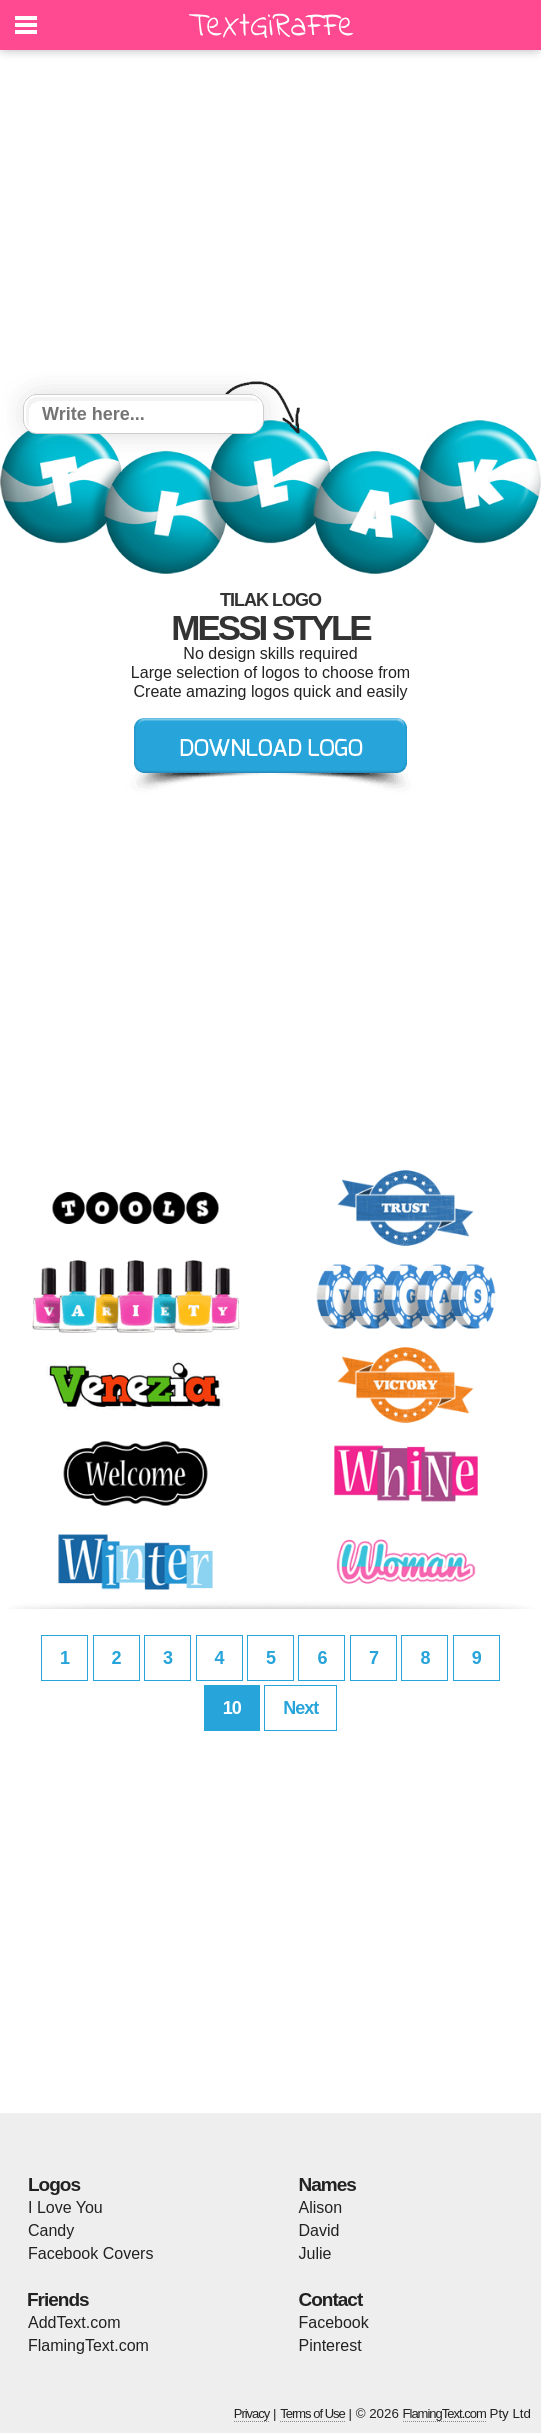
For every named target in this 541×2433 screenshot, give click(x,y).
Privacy (252, 2413)
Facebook (334, 2322)
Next (300, 1708)
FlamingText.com (88, 2345)
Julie (315, 2253)
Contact (331, 2299)
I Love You (65, 2207)
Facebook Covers (90, 2253)
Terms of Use (312, 2413)
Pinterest (330, 2345)
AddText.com (74, 2322)
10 (232, 1708)
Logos (54, 2184)
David (319, 2230)
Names (327, 2184)
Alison (321, 2207)
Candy (51, 2230)
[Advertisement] (270, 225)
